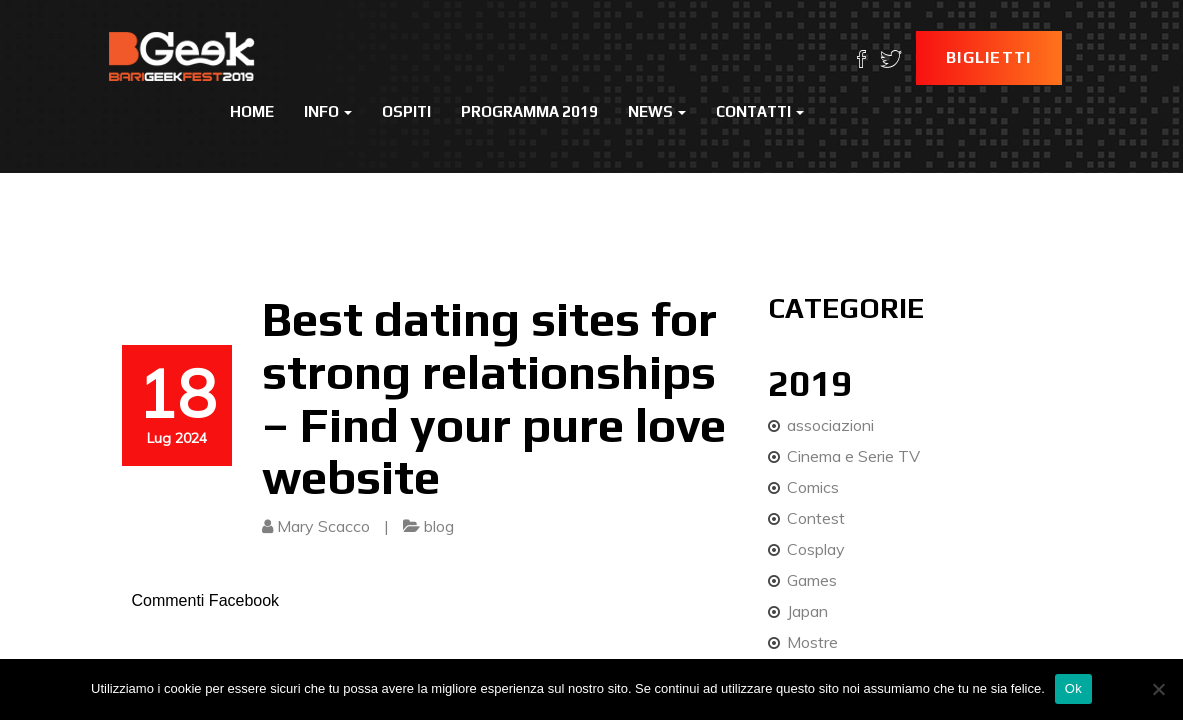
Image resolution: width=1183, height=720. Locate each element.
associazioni (830, 425)
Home (252, 111)
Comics (813, 487)
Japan (807, 611)
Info (328, 111)
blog (439, 526)
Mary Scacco (323, 526)
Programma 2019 (529, 111)
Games (812, 580)
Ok (1073, 688)
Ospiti (406, 111)
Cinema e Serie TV (853, 456)
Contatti (760, 111)
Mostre (812, 642)
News (657, 111)
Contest (816, 518)
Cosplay (816, 549)
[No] (1158, 689)
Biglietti (989, 57)
